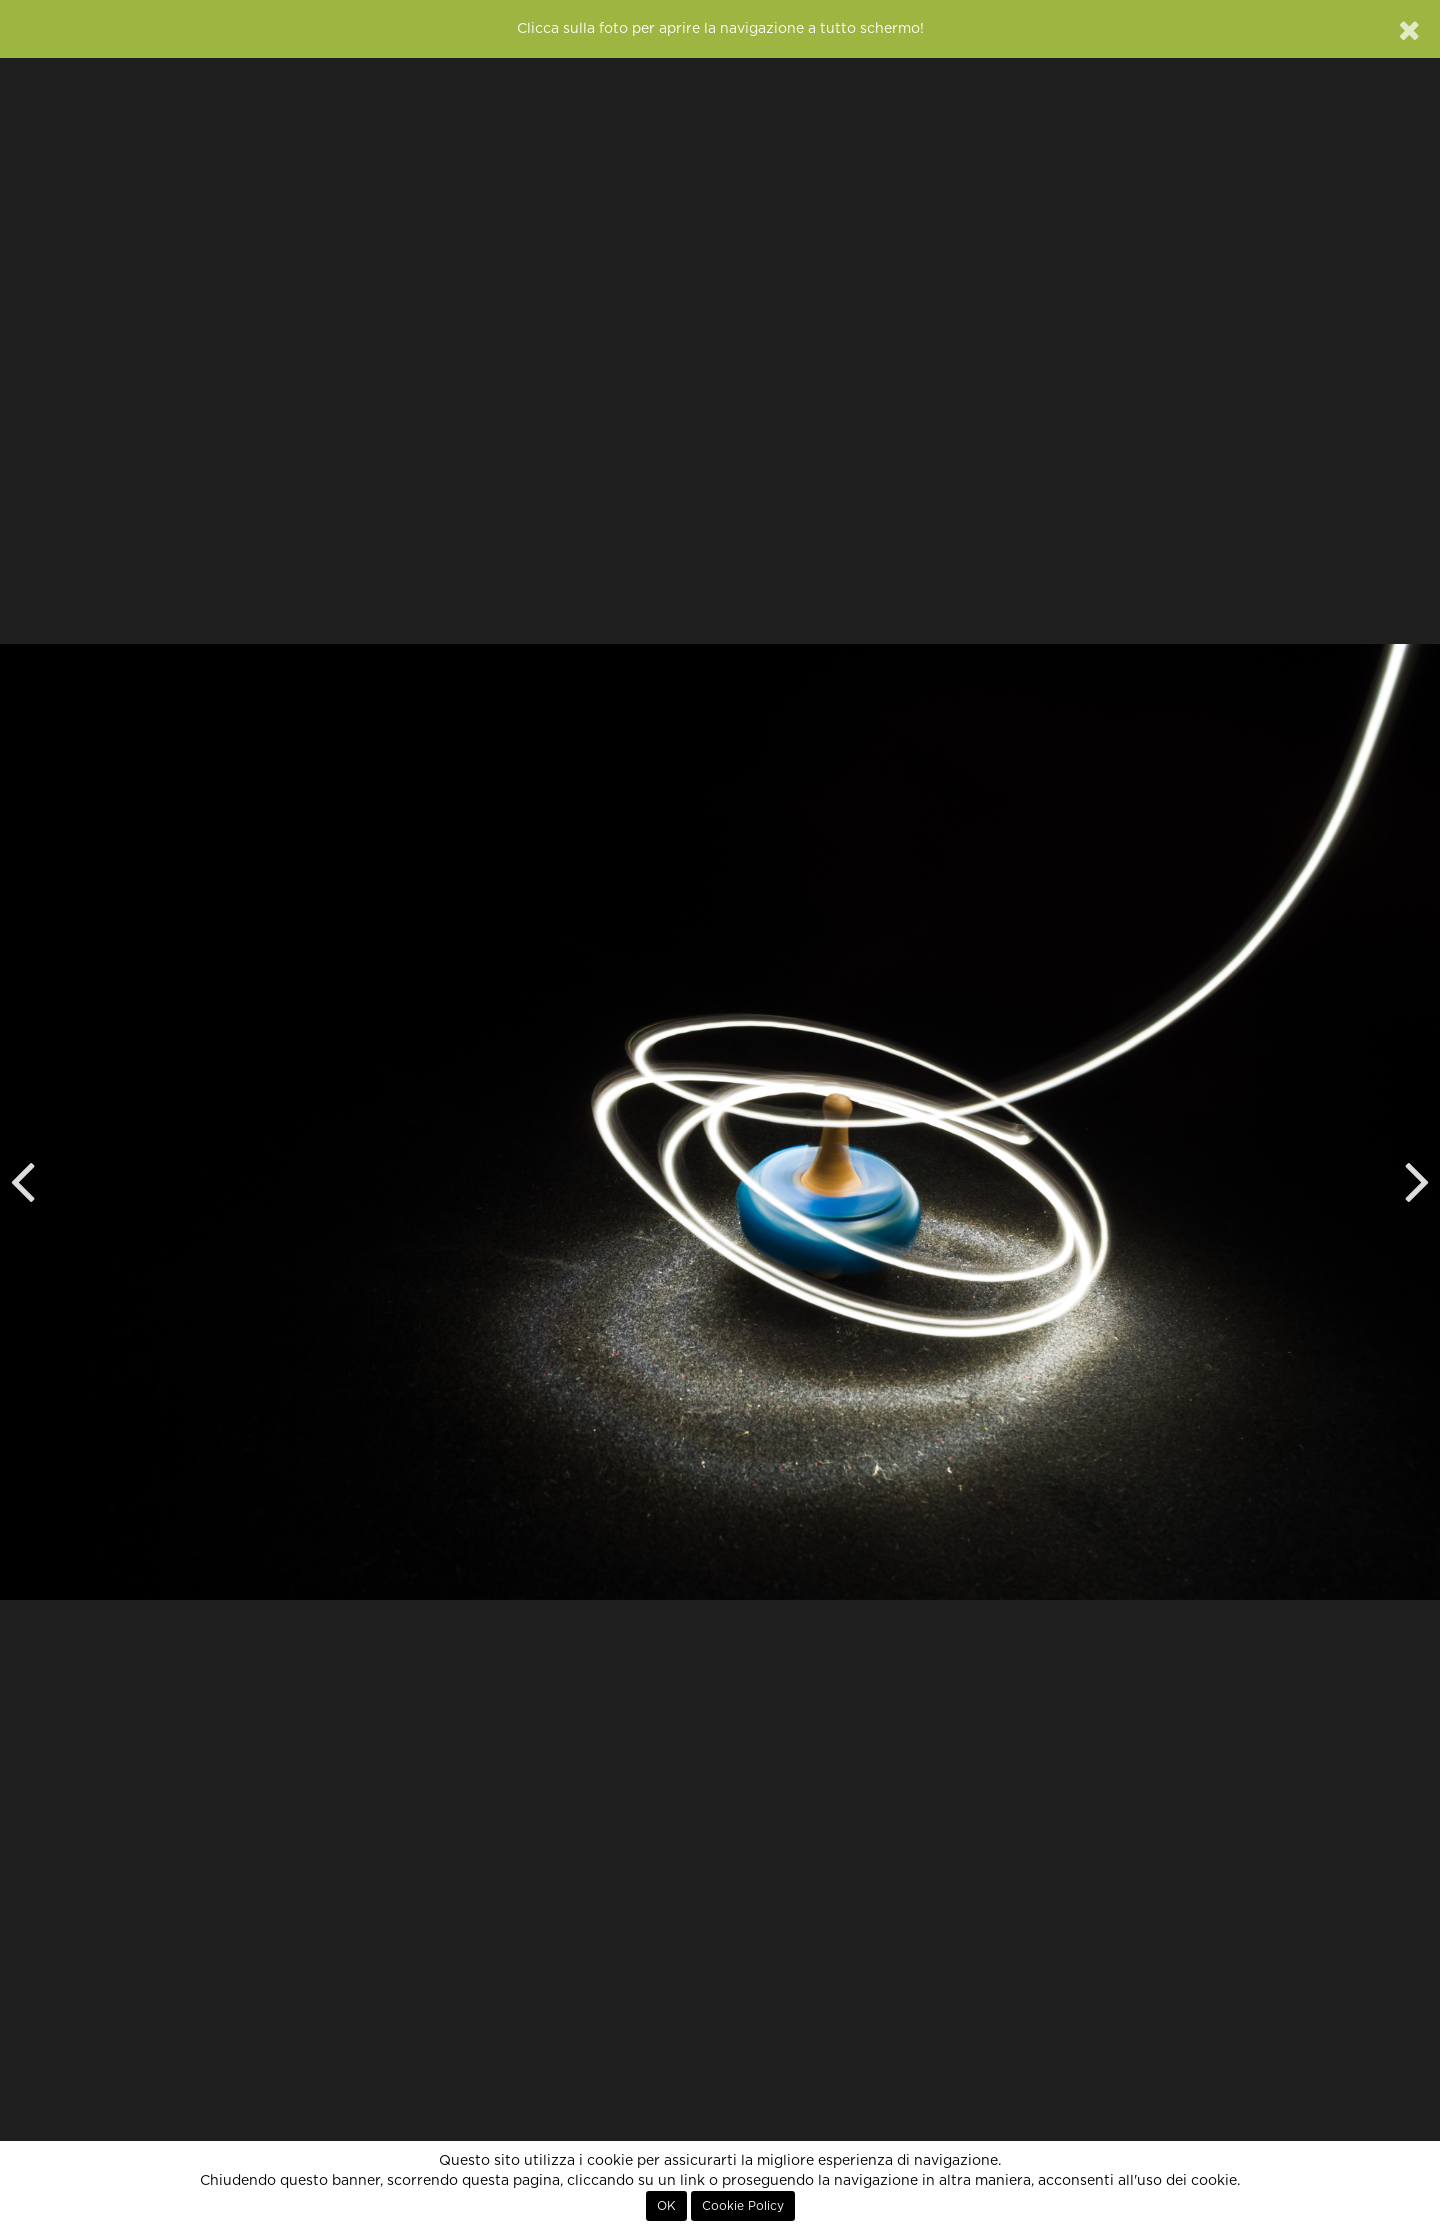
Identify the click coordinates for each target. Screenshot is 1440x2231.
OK (666, 2206)
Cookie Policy (743, 2206)
